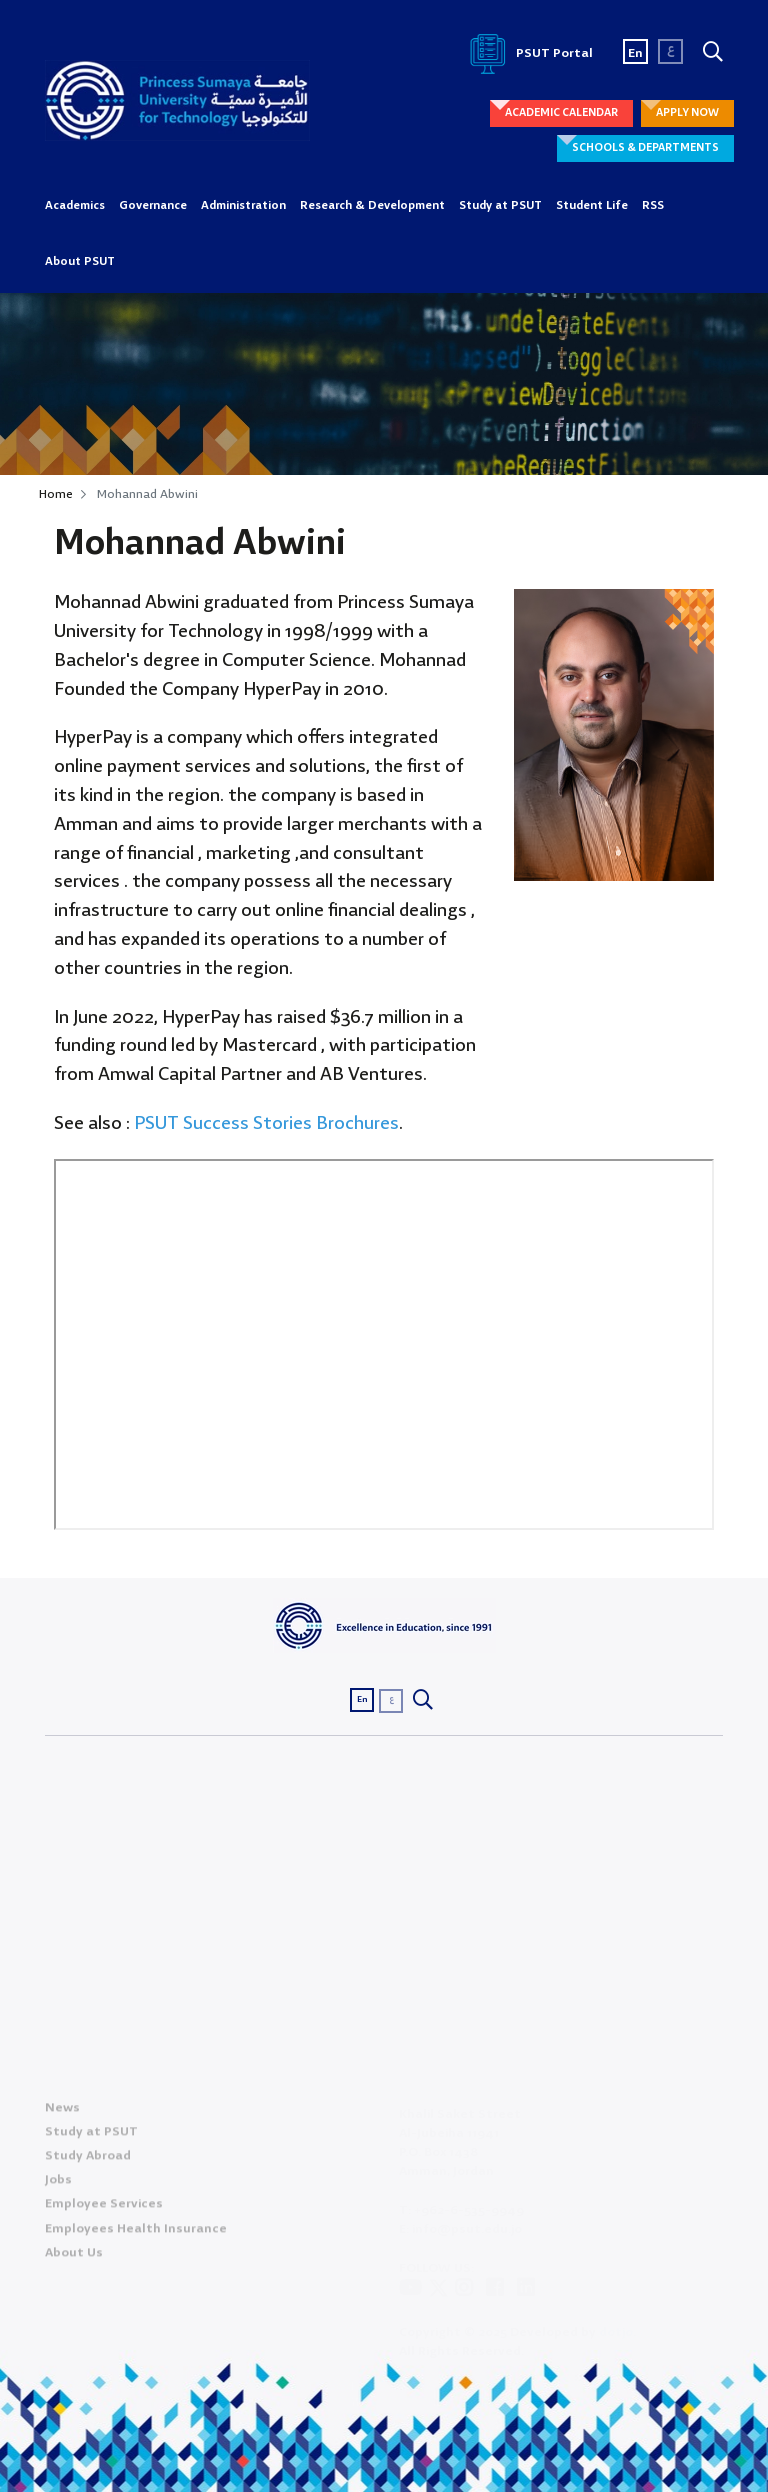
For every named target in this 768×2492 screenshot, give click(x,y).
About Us (74, 2257)
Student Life (592, 206)
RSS (653, 206)
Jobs (58, 2185)
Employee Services (104, 2209)
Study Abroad (88, 2161)
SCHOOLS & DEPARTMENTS (645, 148)
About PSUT (80, 262)
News (62, 2112)
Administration (243, 206)
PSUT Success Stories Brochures (266, 1124)
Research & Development (372, 206)
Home (56, 494)
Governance (153, 206)
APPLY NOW (687, 113)
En (635, 53)
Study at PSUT (500, 206)
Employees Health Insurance (136, 2233)
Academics (75, 206)
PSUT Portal (528, 53)
